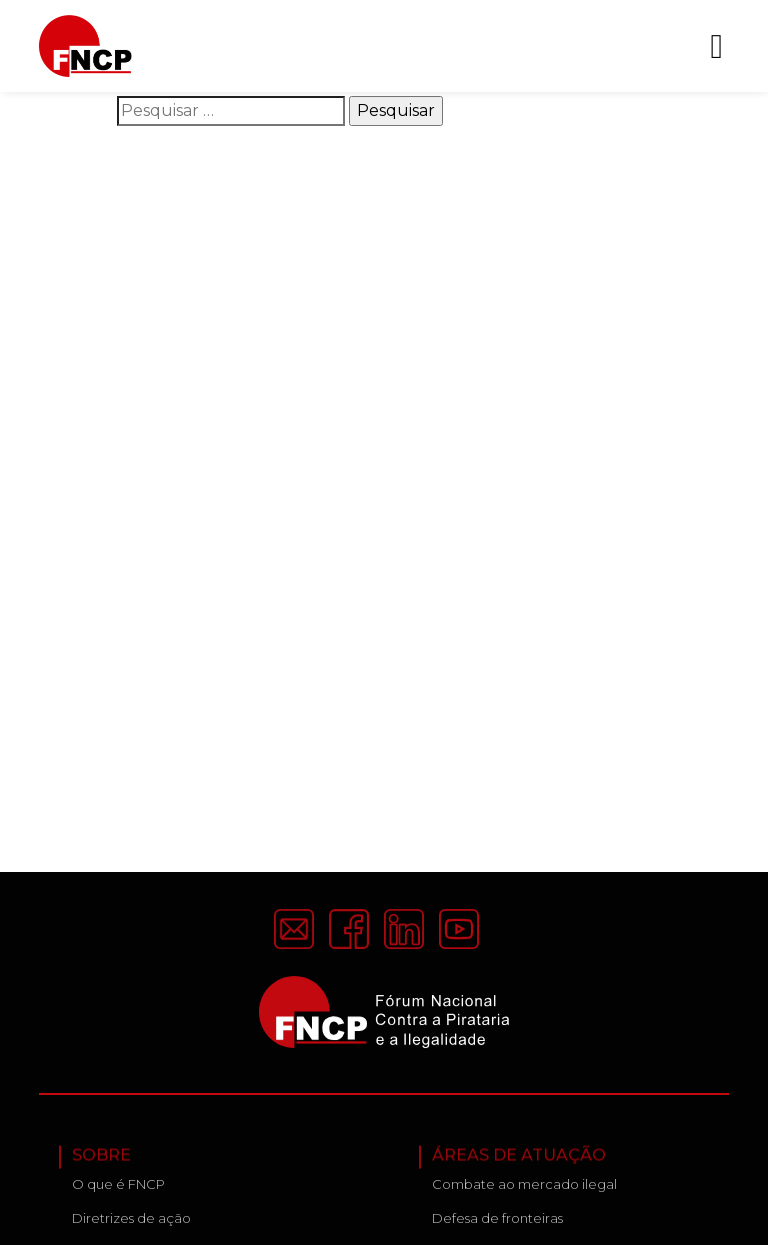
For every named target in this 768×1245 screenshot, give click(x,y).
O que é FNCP (118, 1189)
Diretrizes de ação (131, 1223)
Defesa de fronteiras (497, 1223)
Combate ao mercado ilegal (524, 1189)
